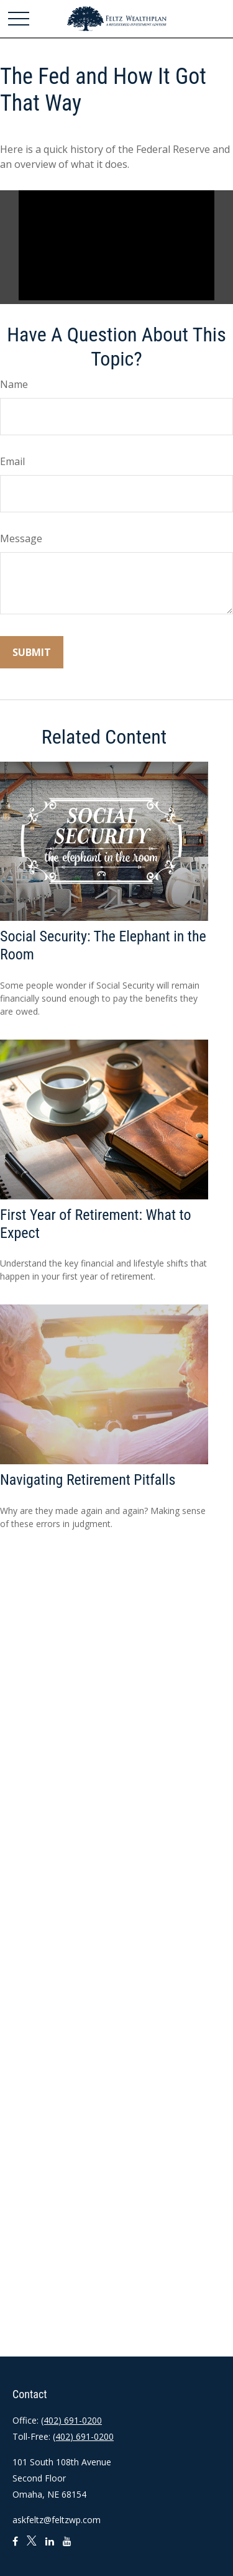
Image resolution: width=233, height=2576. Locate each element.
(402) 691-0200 (71, 2420)
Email (12, 461)
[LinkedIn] (49, 2546)
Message (21, 538)
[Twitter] (32, 2546)
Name (14, 384)
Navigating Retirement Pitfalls (87, 1480)
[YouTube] (67, 2546)
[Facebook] (15, 2546)
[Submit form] (31, 652)
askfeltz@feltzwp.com (56, 2520)
